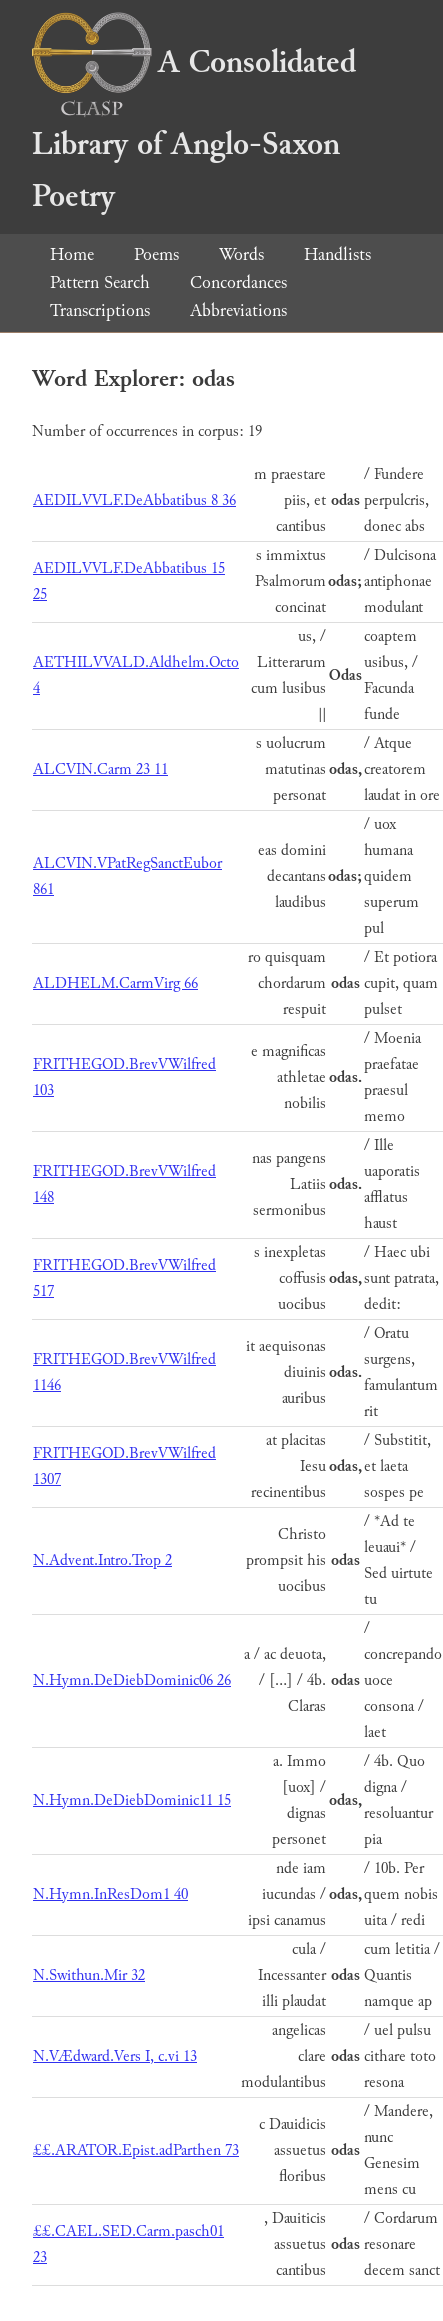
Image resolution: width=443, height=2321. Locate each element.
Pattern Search (100, 282)
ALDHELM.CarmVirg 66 (115, 983)
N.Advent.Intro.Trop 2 (102, 1560)
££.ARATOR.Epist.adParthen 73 (136, 2150)
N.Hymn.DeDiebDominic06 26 (132, 1680)
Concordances (238, 282)
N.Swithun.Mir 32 (89, 1975)
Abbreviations (238, 310)
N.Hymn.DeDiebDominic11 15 (132, 1800)
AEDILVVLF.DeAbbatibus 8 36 (134, 500)
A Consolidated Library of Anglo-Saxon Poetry (194, 129)
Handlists (337, 254)
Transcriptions (100, 310)
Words (241, 254)
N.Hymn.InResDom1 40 (110, 1894)
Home (72, 254)
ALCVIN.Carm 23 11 (100, 769)
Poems (156, 254)
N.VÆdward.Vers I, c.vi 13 (115, 2056)
